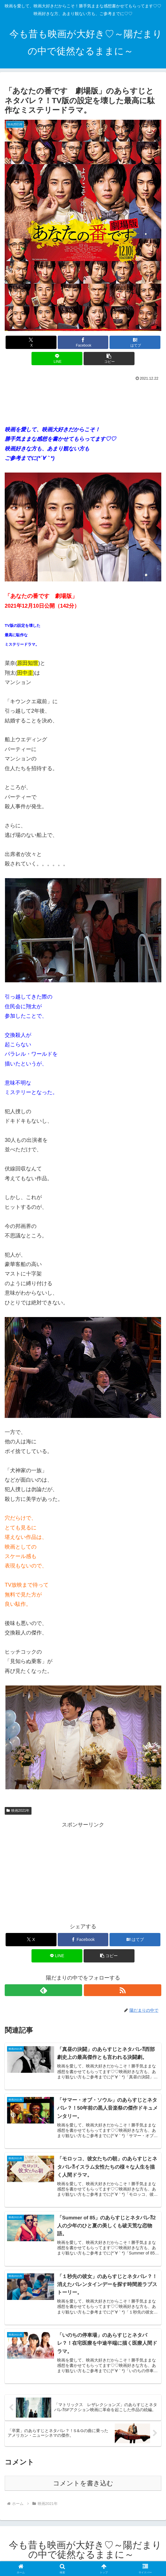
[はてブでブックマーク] (134, 342)
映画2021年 (18, 1810)
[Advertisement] (83, 400)
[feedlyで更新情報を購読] (43, 1990)
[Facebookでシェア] (83, 342)
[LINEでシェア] (56, 358)
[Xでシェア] (31, 342)
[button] (109, 358)
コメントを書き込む (83, 2485)
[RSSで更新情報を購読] (122, 1990)
